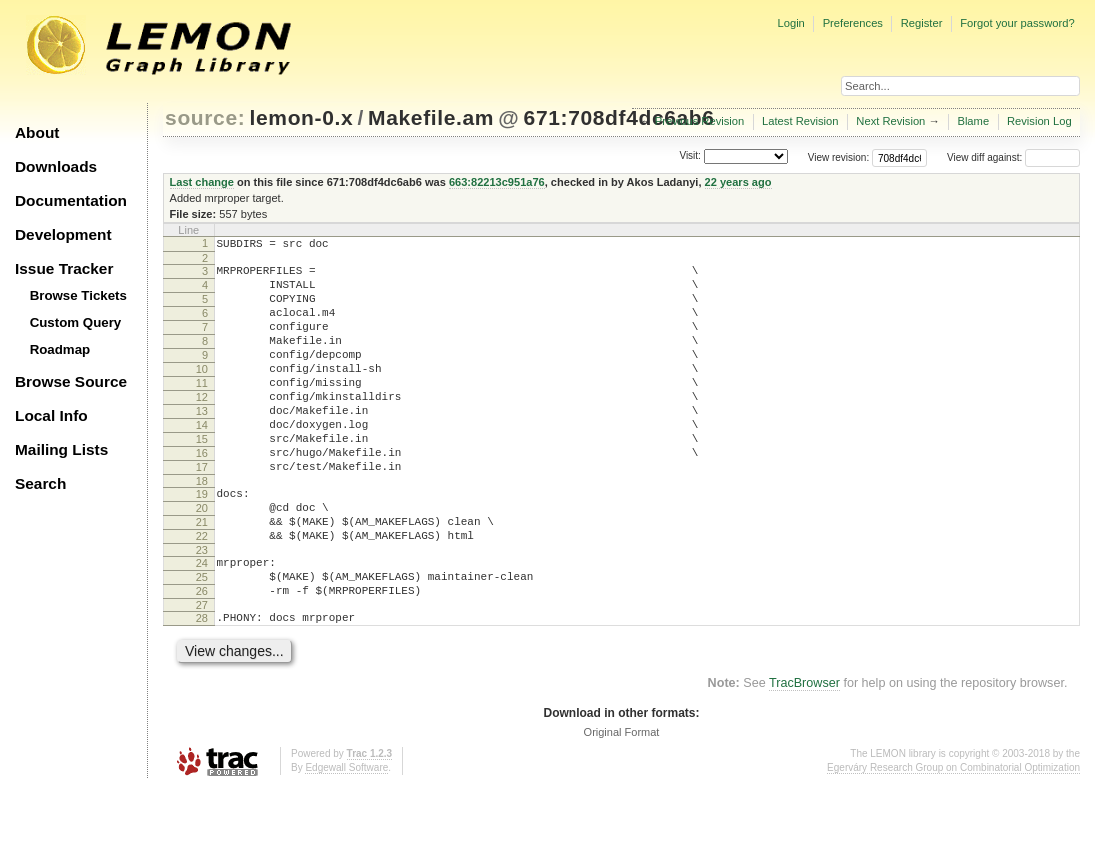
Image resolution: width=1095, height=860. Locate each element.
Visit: (690, 156)
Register (922, 23)
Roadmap (60, 349)
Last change (202, 182)
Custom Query (76, 322)
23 (202, 610)
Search (40, 483)
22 (202, 593)
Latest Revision (800, 121)
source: (205, 117)
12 (202, 427)
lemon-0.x (302, 117)
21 (202, 576)
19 (202, 542)
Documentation (71, 200)
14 (202, 461)
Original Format (622, 804)
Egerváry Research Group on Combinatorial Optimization (953, 839)
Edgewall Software (346, 839)
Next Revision (890, 121)
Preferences (853, 23)
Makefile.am (431, 117)
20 (202, 559)
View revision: (839, 157)
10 (202, 393)
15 (202, 478)
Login (790, 23)
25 (202, 640)
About (37, 132)
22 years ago (738, 182)
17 (202, 512)
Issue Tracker (64, 268)
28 (202, 687)
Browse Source (71, 381)
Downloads (56, 166)
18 (202, 529)
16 (202, 495)
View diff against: (1013, 157)
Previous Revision (700, 121)
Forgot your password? (1017, 23)
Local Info (51, 415)
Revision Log (1039, 121)
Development (63, 234)
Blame (973, 121)
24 (202, 623)
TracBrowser (804, 755)
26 (202, 657)
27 (202, 674)
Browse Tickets (78, 295)
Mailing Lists (61, 449)
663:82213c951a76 (497, 182)
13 (202, 444)
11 (202, 410)
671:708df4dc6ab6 (619, 117)
